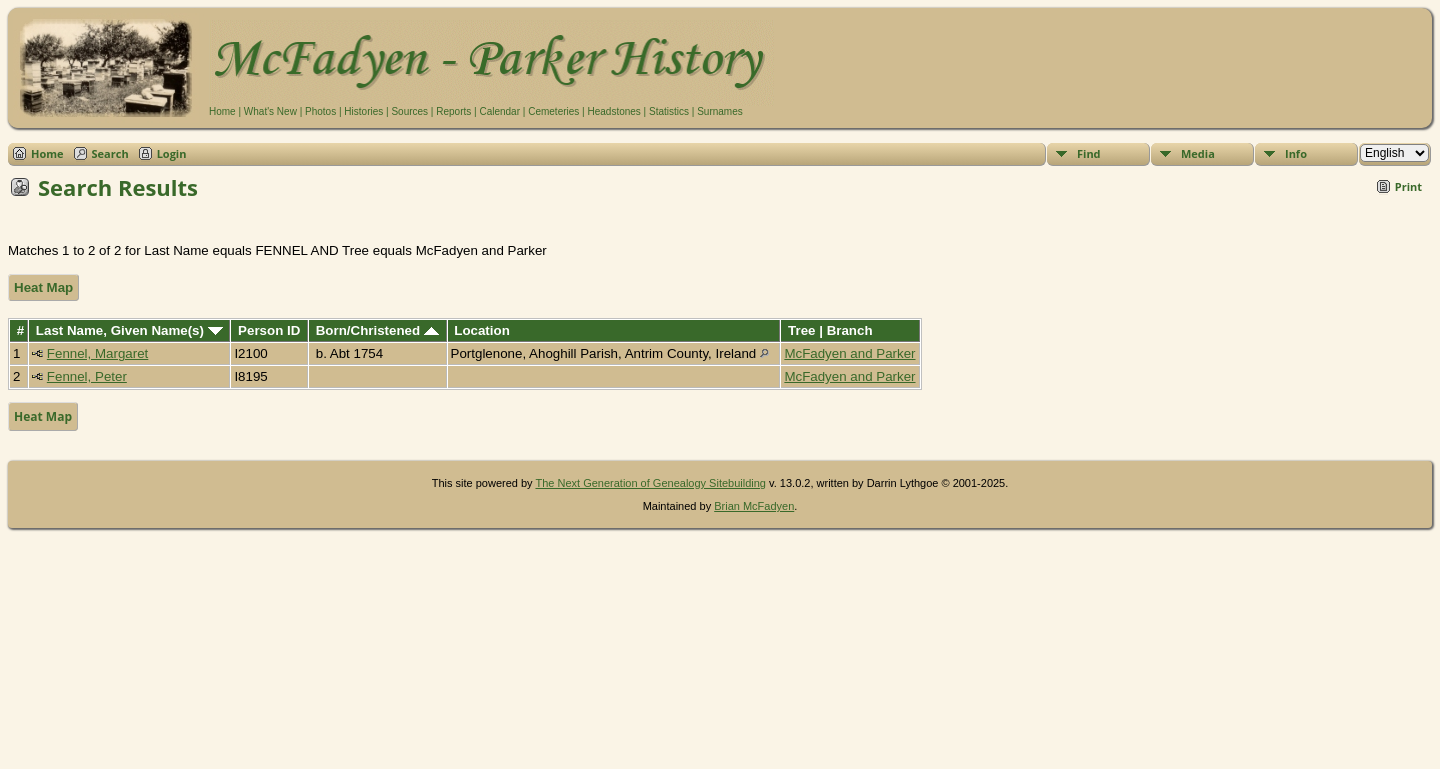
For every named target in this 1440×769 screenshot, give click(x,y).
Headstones (613, 111)
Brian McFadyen (754, 506)
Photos (320, 111)
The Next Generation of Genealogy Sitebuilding (650, 483)
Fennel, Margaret (98, 353)
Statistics (669, 111)
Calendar (499, 111)
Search (110, 153)
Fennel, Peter (87, 376)
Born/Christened (377, 330)
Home (222, 111)
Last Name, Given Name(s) (129, 330)
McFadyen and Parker (849, 353)
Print (1408, 186)
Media (1198, 153)
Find (1089, 153)
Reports (453, 111)
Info (1296, 153)
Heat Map (43, 287)
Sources (409, 111)
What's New (270, 111)
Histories (363, 111)
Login (172, 153)
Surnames (720, 111)
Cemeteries (553, 111)
